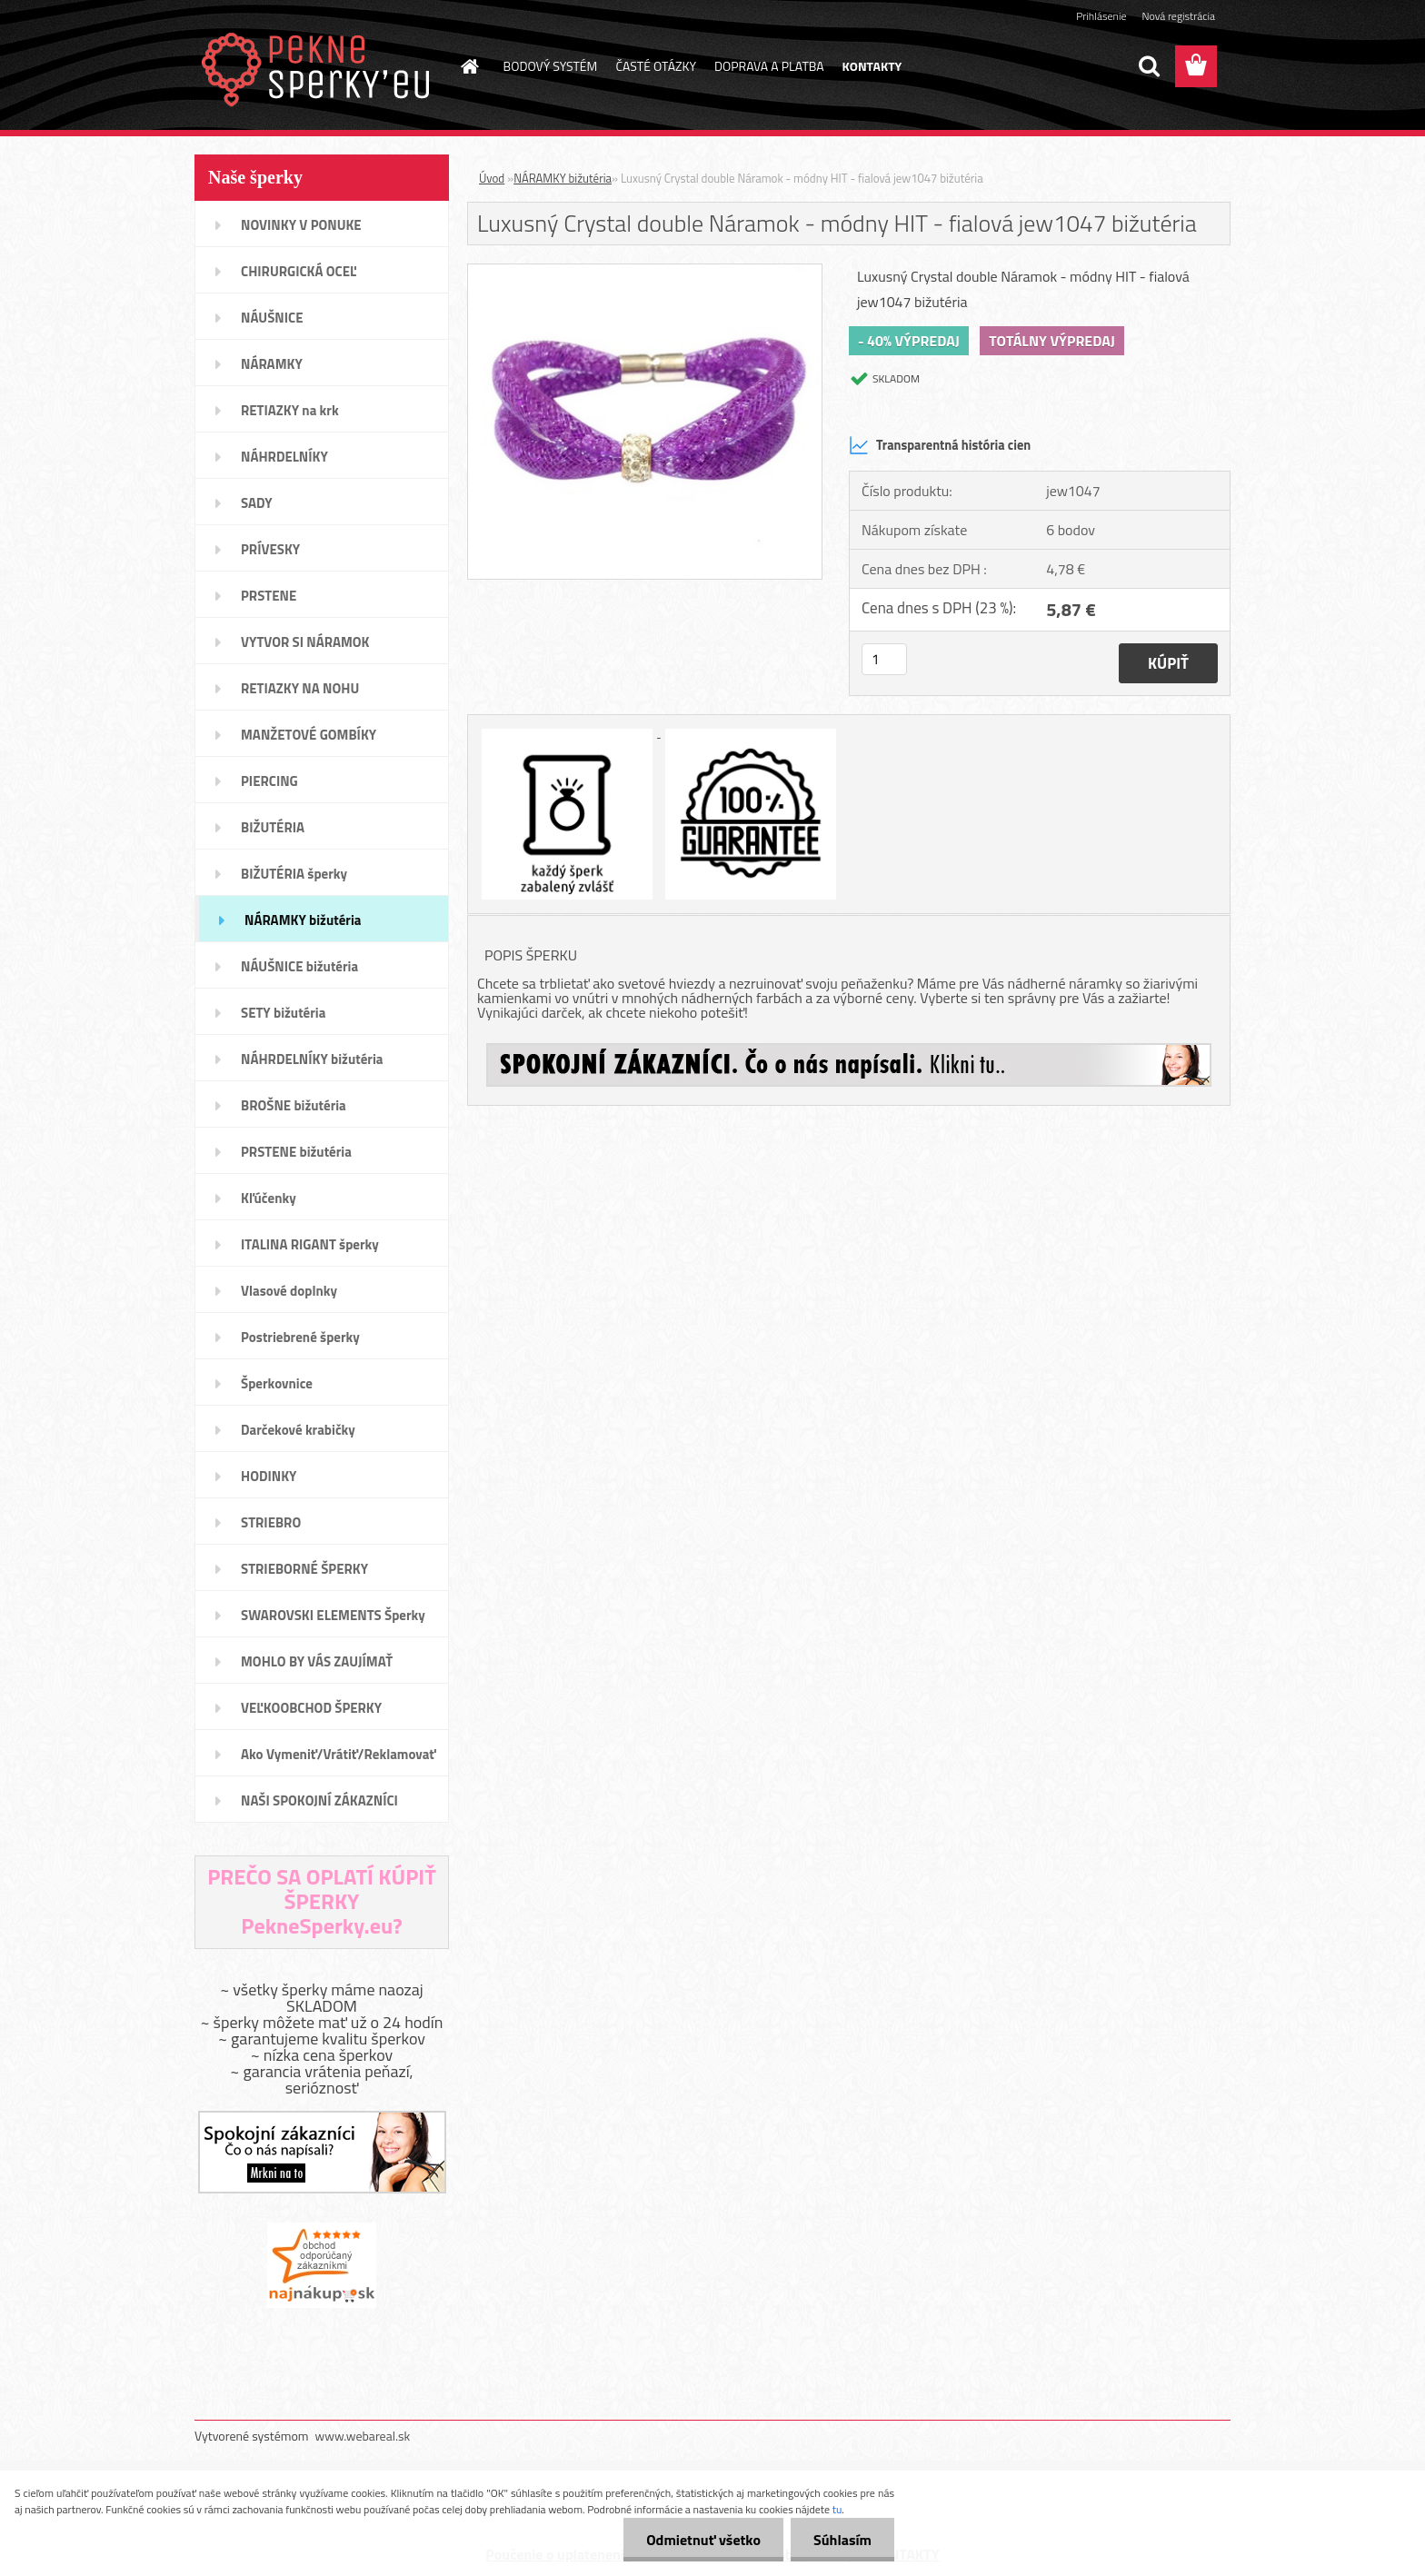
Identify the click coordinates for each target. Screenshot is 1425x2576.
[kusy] (884, 659)
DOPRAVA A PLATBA (769, 65)
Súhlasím (842, 2540)
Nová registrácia (1178, 16)
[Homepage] (469, 66)
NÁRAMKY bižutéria (562, 178)
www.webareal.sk (363, 2435)
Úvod (491, 178)
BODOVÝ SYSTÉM (550, 65)
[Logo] (319, 67)
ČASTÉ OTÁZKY (655, 65)
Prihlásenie (1101, 16)
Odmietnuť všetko (703, 2540)
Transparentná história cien (940, 445)
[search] (1149, 66)
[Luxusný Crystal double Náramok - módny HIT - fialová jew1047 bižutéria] (645, 272)
